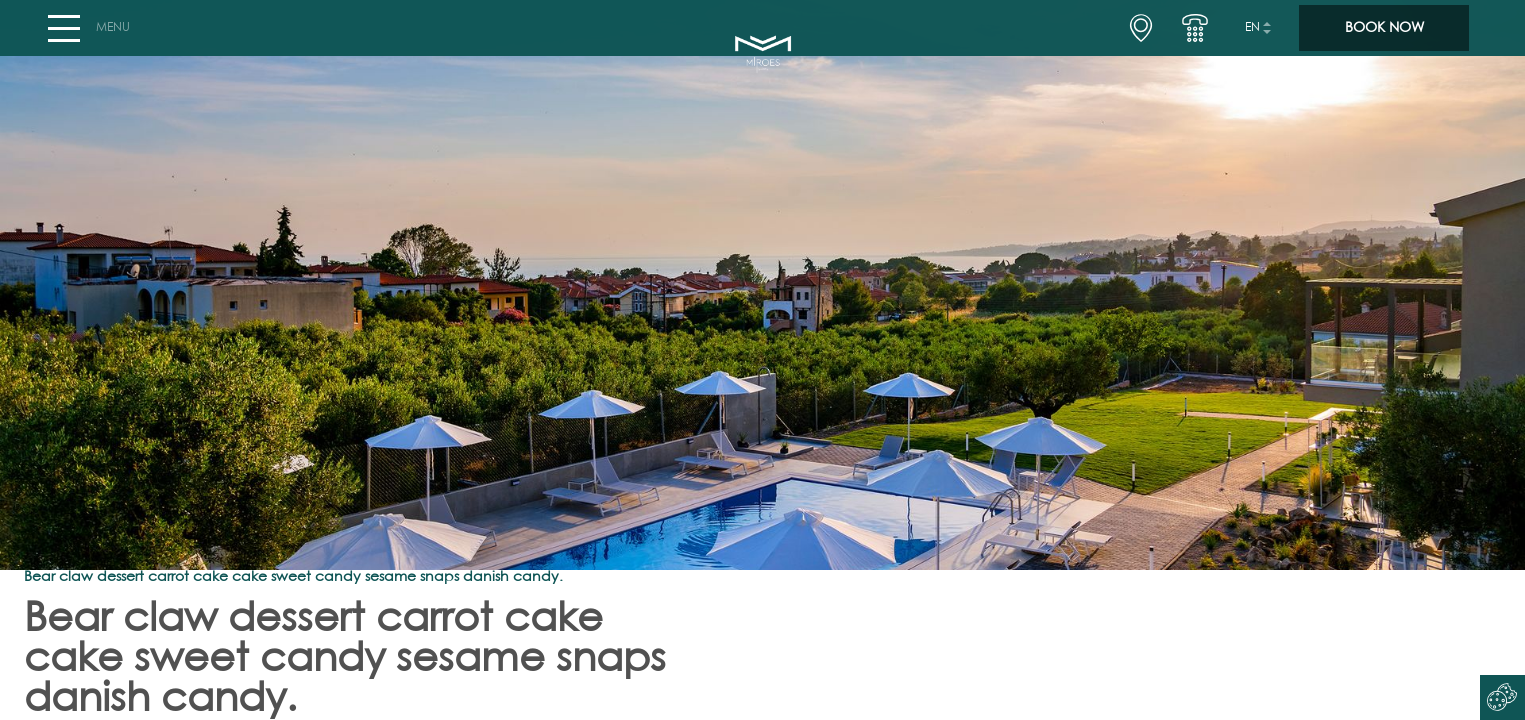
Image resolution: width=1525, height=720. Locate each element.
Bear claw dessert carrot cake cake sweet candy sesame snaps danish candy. (293, 577)
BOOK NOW (1384, 36)
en (1252, 36)
